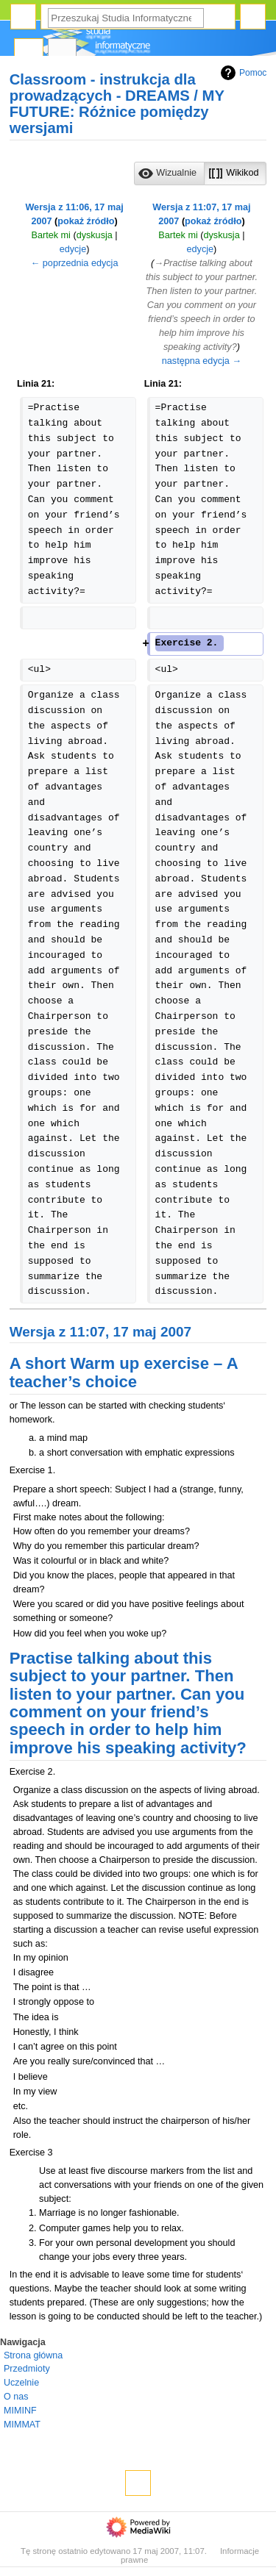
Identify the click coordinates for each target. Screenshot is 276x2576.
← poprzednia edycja (74, 263)
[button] (169, 173)
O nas (16, 2396)
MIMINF (20, 2410)
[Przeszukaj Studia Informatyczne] (126, 18)
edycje (73, 249)
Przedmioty (27, 2369)
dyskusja (95, 235)
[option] (169, 173)
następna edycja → (201, 361)
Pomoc (241, 72)
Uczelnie (21, 2383)
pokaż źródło (85, 221)
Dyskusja (63, 52)
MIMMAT (22, 2424)
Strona (29, 52)
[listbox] (200, 173)
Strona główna (33, 2355)
